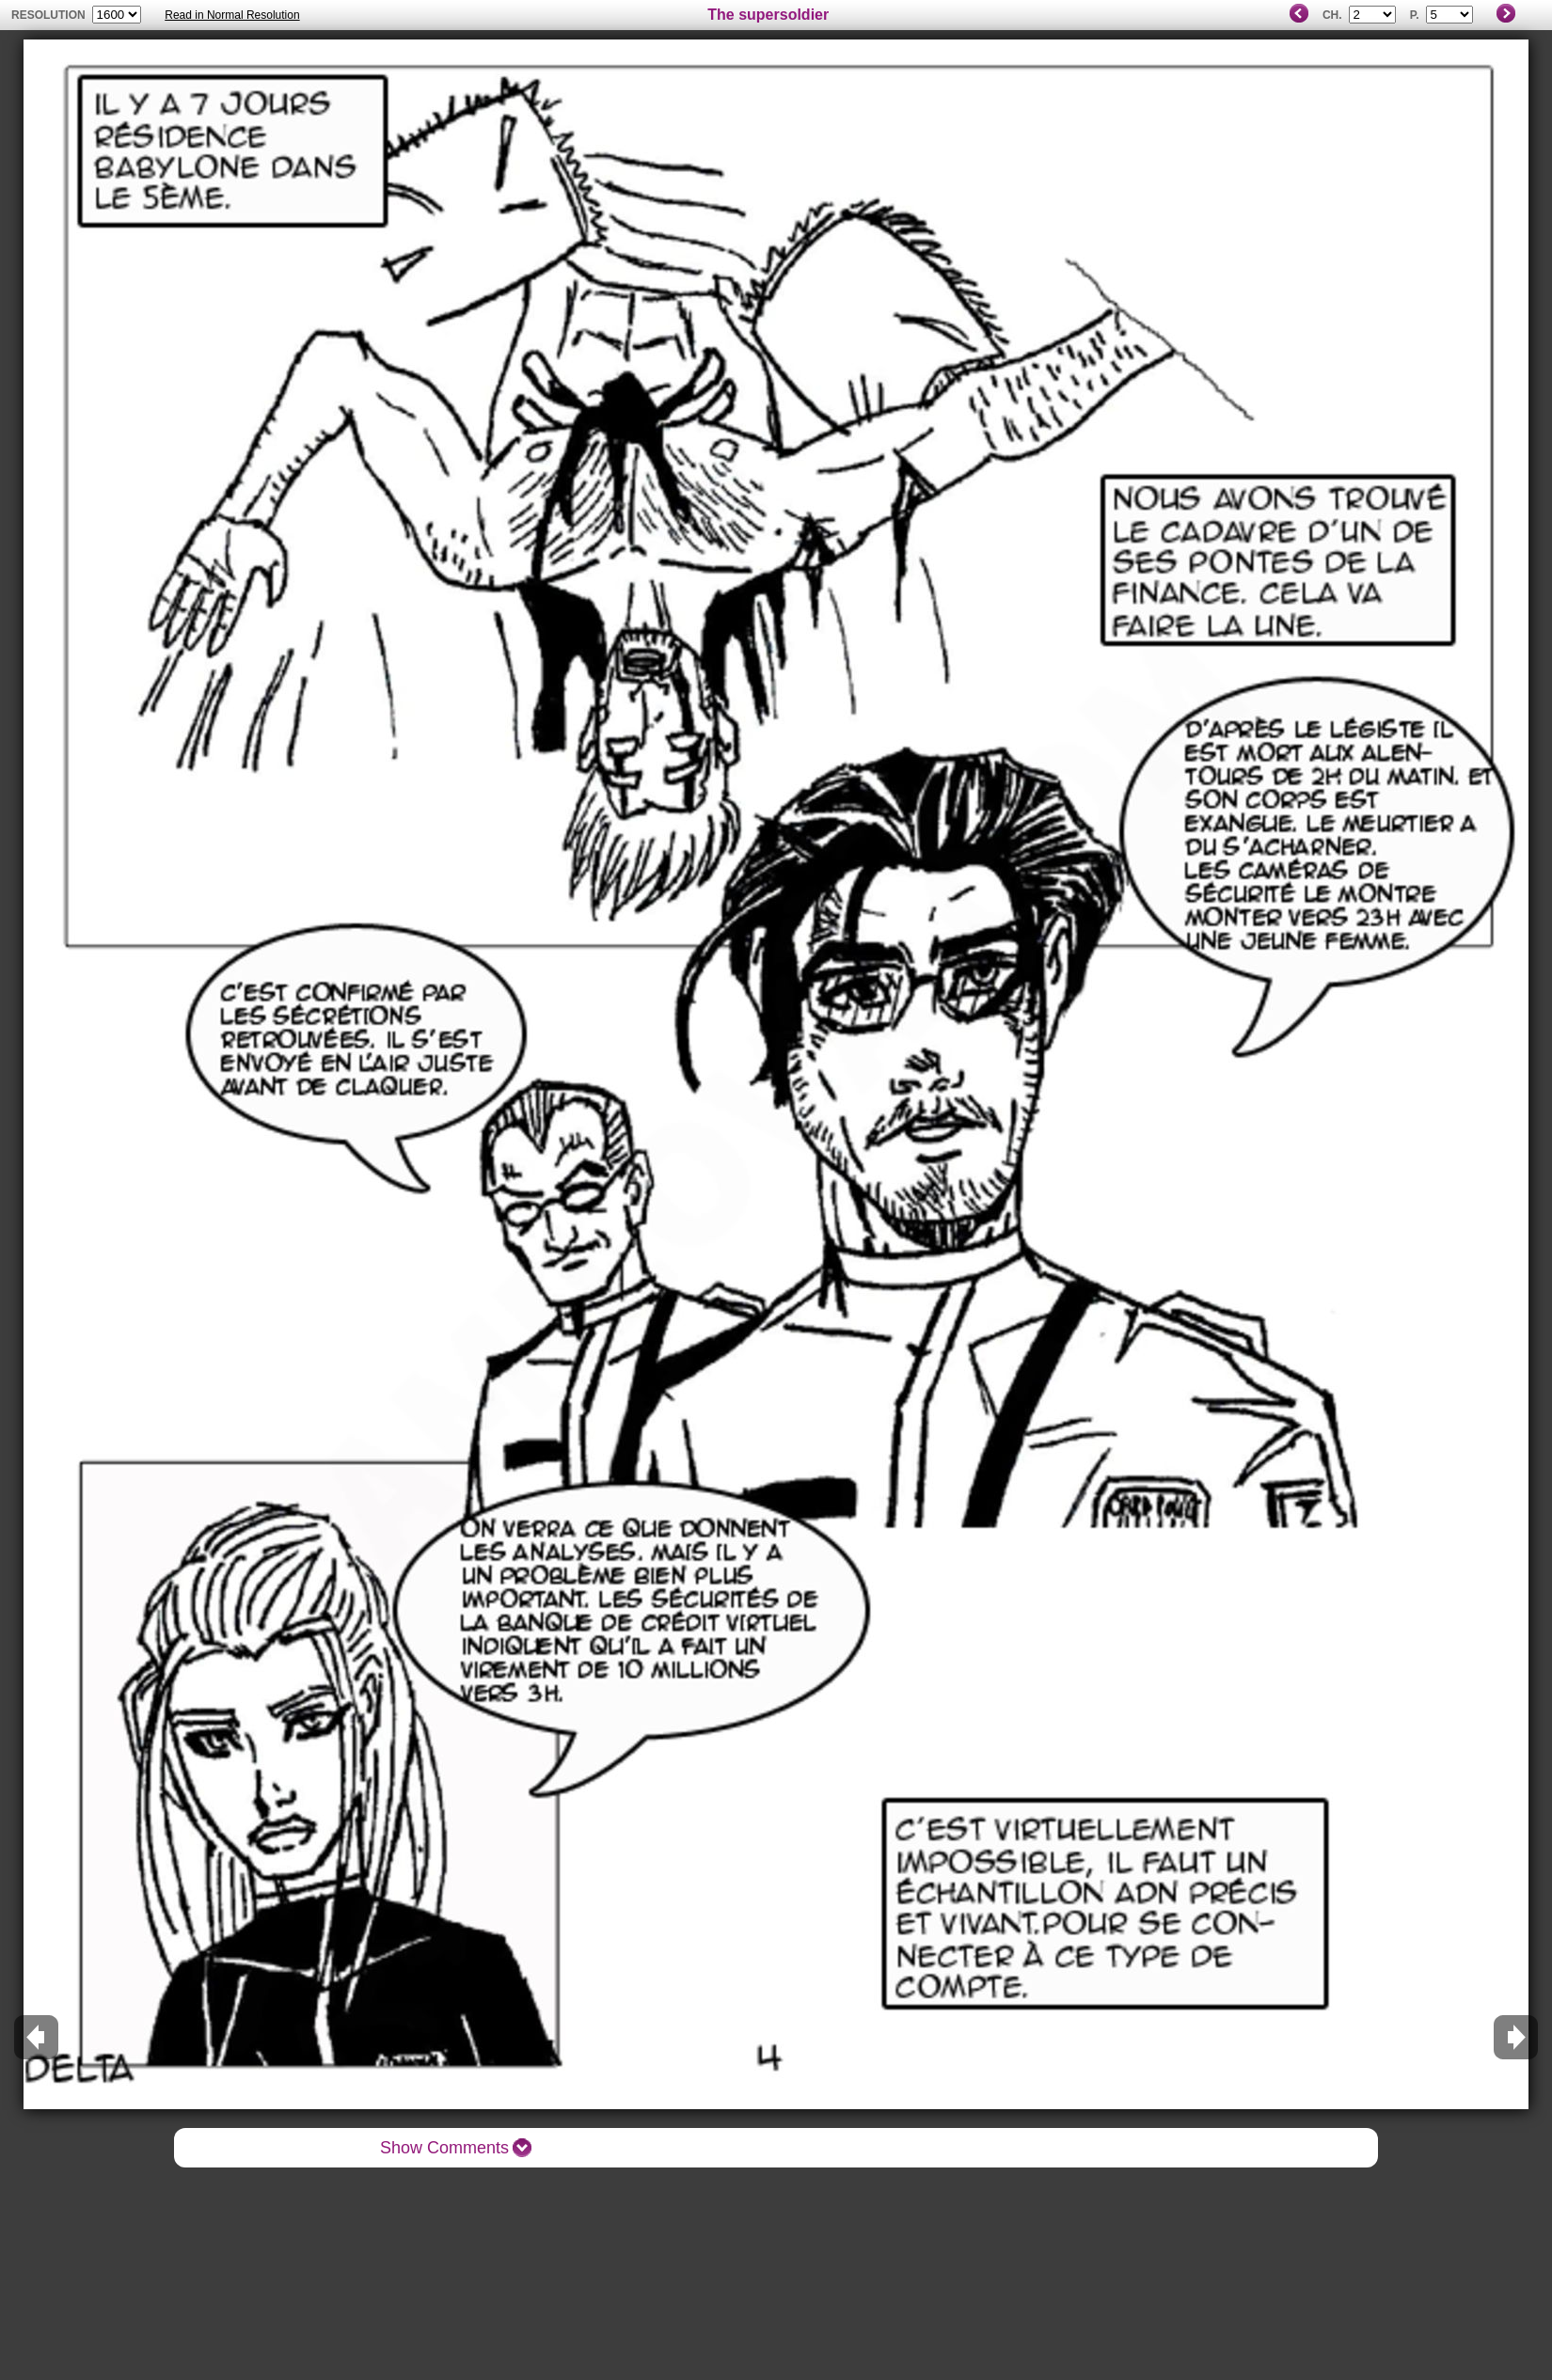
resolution (49, 15)
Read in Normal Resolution (232, 15)
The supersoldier (768, 15)
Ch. (1332, 15)
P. (1414, 15)
